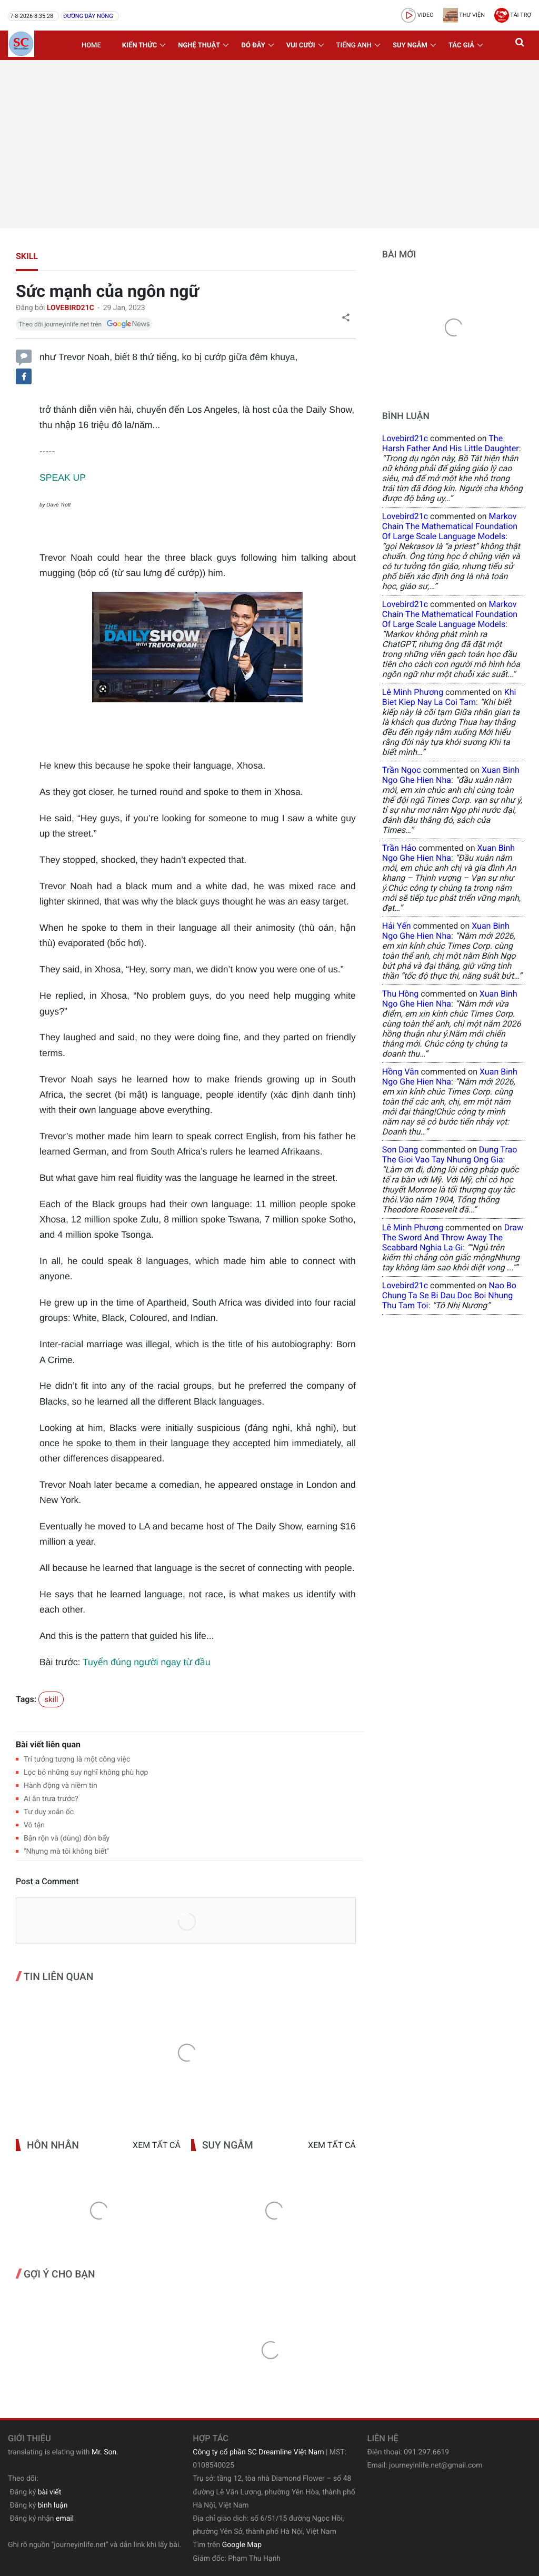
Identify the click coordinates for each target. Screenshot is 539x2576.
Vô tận (34, 1825)
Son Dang (400, 1150)
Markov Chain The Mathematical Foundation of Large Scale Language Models (449, 526)
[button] (520, 45)
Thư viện (464, 15)
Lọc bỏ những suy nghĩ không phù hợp (86, 1772)
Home (91, 45)
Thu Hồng (400, 994)
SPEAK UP (62, 477)
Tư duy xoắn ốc (49, 1812)
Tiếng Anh (354, 45)
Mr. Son (104, 2452)
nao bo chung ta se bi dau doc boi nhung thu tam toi (449, 1295)
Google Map (242, 2545)
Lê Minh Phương (412, 692)
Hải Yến (396, 926)
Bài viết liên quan (48, 1744)
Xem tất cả (157, 2145)
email (65, 2518)
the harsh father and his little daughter (450, 443)
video (417, 15)
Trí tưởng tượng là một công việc (77, 1759)
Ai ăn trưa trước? (51, 1799)
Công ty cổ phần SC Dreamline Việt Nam (258, 2452)
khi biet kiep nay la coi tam (449, 697)
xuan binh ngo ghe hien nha (451, 775)
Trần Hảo (399, 848)
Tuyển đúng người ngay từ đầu (146, 1662)
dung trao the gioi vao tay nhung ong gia (449, 1155)
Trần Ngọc (401, 770)
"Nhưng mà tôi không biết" (66, 1851)
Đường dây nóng (88, 16)
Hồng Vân (400, 1072)
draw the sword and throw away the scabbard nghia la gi (452, 1237)
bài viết (50, 2492)
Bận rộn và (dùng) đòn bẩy (66, 1838)
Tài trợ (512, 15)
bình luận (53, 2505)
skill (27, 256)
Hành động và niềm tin (60, 1786)
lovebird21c (405, 438)
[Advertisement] (269, 144)
